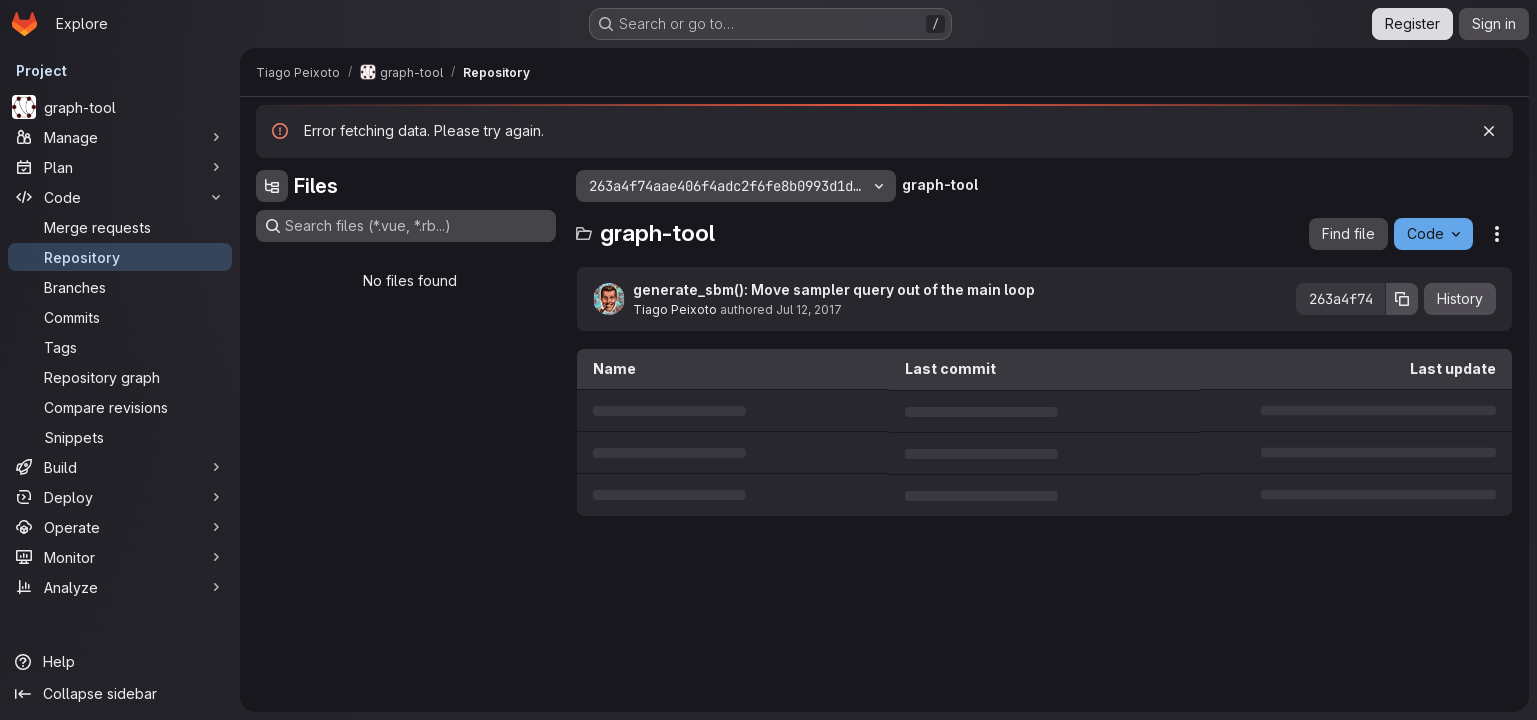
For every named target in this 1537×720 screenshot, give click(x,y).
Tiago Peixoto (675, 309)
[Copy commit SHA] (1402, 299)
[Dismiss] (1489, 131)
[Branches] (120, 287)
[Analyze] (120, 587)
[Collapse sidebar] (120, 694)
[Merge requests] (120, 227)
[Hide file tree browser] (272, 186)
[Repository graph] (120, 377)
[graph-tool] (120, 107)
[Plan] (120, 167)
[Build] (120, 467)
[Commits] (120, 317)
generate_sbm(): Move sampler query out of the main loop (834, 289)
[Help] (120, 662)
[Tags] (120, 347)
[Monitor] (120, 557)
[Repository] (120, 257)
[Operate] (120, 527)
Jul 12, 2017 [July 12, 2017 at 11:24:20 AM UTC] (809, 309)
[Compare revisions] (120, 407)
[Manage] (120, 137)
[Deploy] (120, 497)
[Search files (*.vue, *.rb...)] (406, 226)
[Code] (120, 197)
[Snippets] (120, 437)
